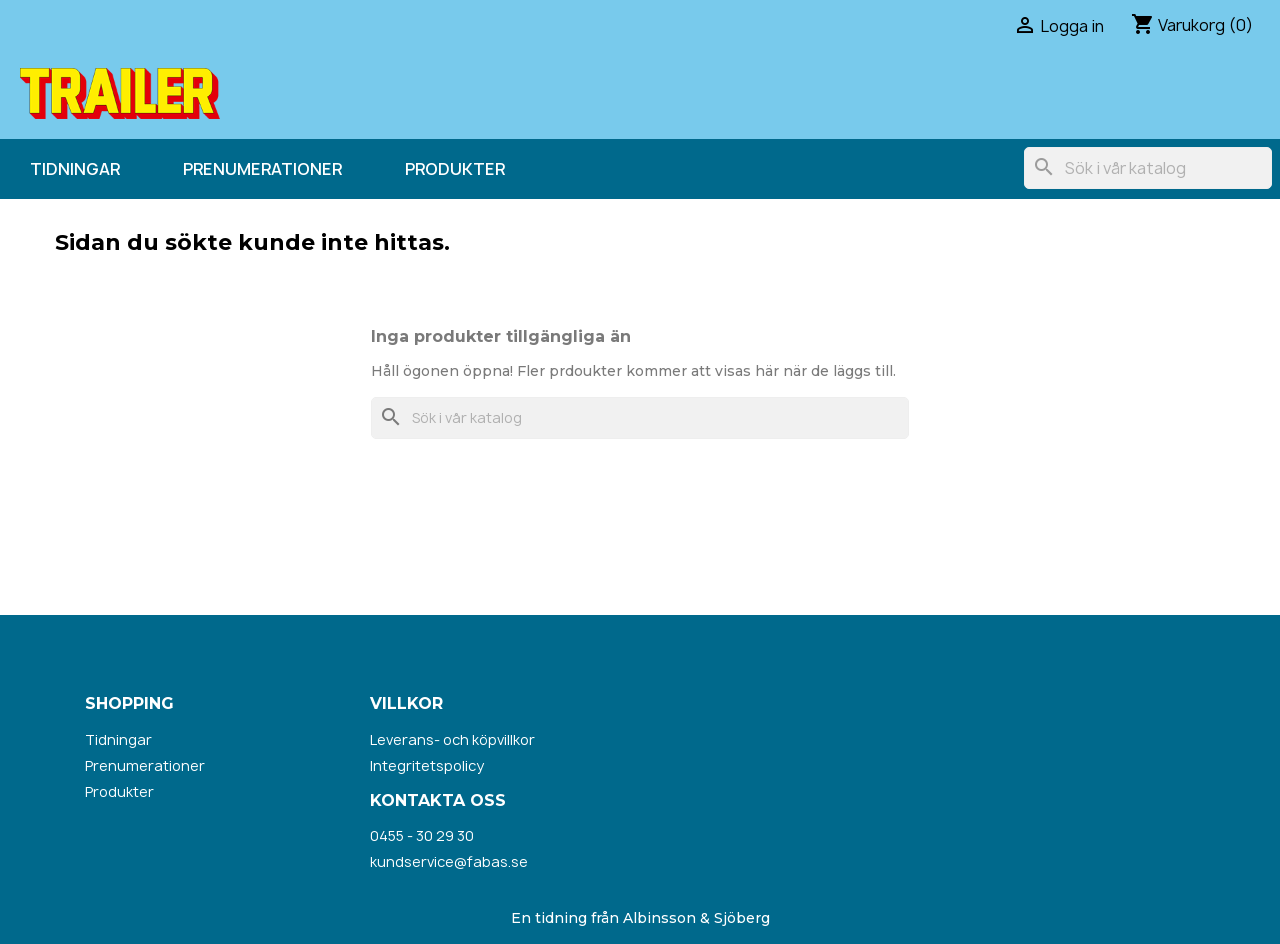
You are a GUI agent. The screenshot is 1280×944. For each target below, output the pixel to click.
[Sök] (1148, 168)
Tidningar (75, 169)
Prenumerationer (262, 169)
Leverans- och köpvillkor (452, 739)
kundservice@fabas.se (449, 861)
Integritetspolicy (427, 765)
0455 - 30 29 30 (422, 835)
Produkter (455, 169)
